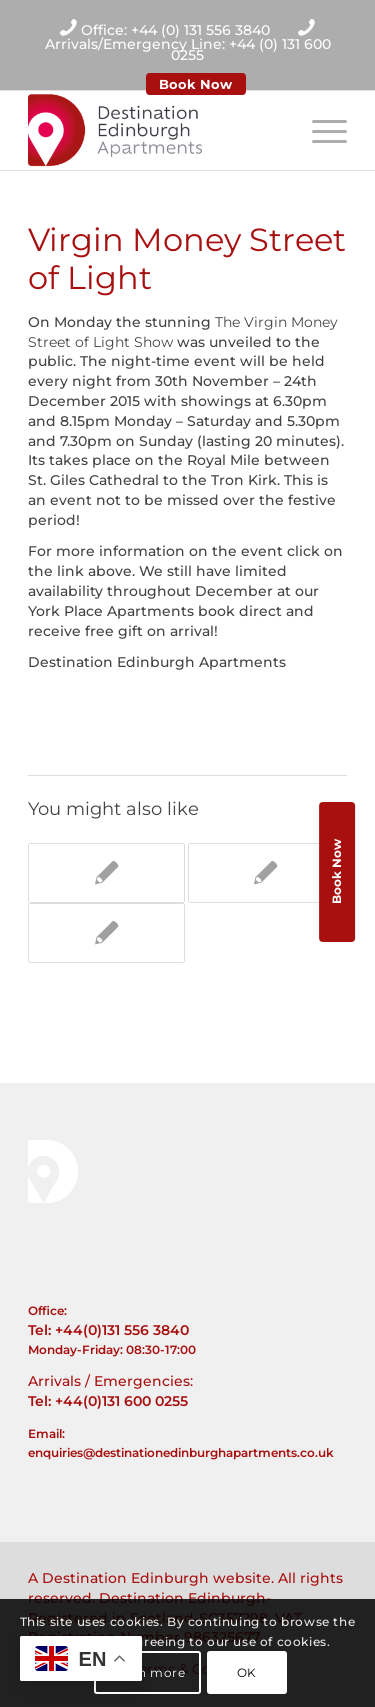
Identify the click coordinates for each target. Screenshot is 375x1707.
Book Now (195, 84)
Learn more (148, 1672)
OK (247, 1672)
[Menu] (319, 130)
